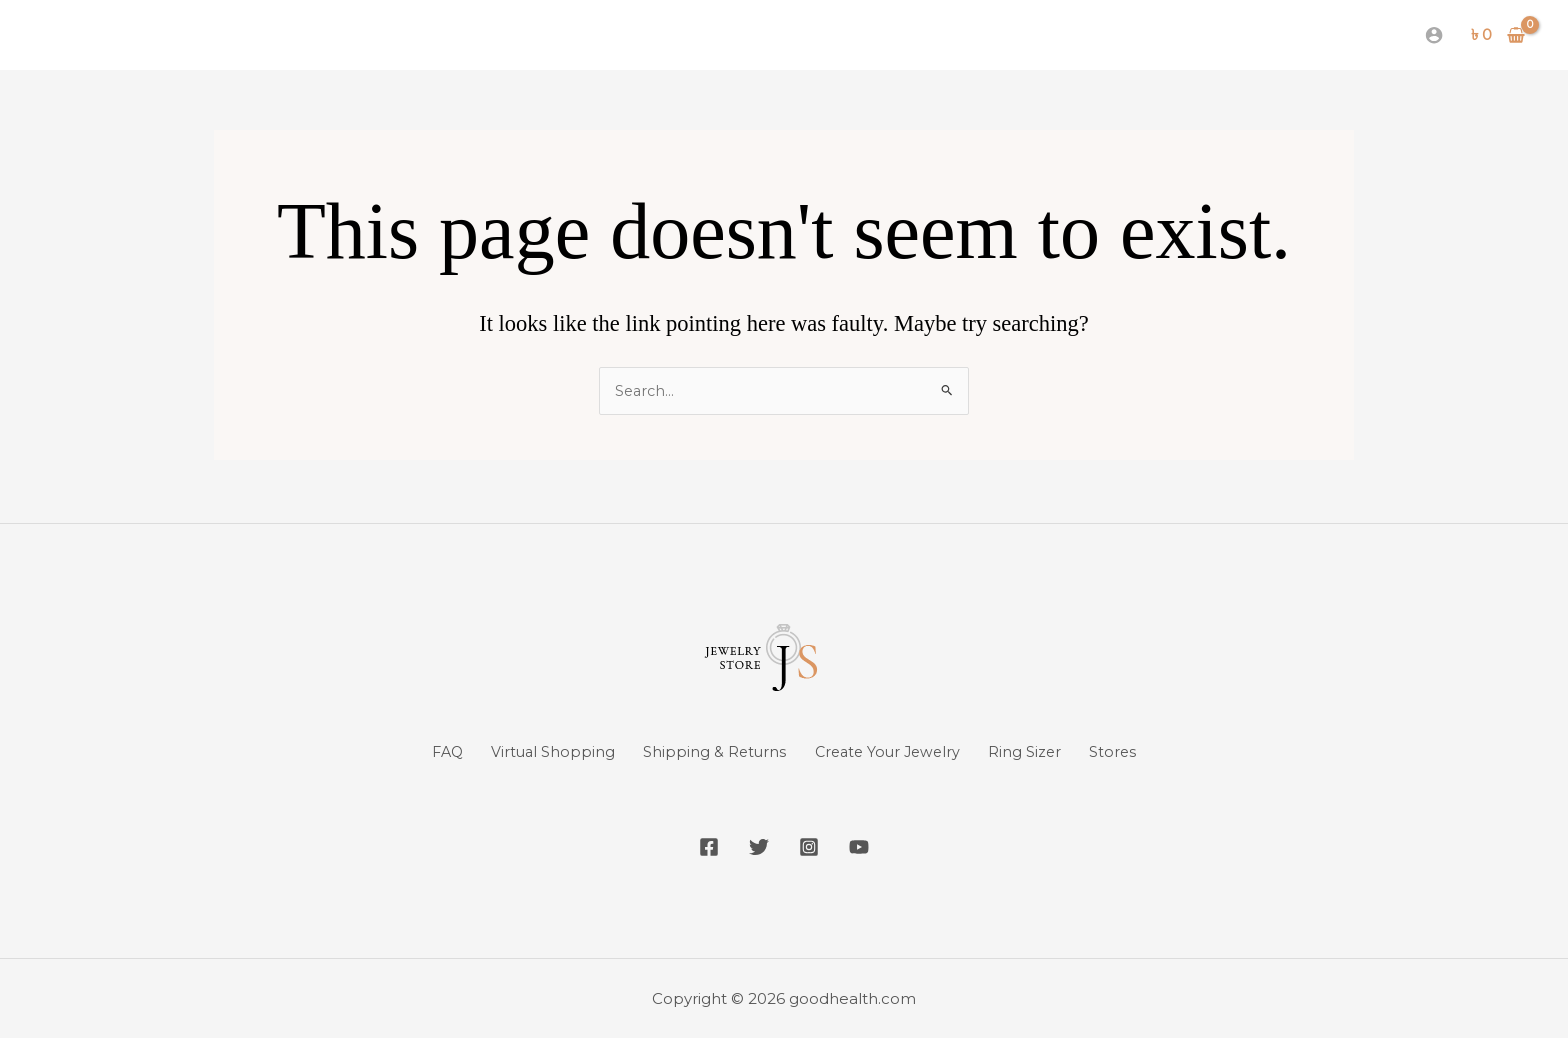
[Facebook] (694, 847)
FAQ (411, 751)
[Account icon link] (1434, 35)
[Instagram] (814, 847)
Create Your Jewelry (895, 751)
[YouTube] (874, 847)
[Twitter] (754, 847)
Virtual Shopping (531, 751)
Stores (1150, 751)
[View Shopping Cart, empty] (1498, 35)
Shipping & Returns (706, 751)
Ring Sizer (1049, 751)
